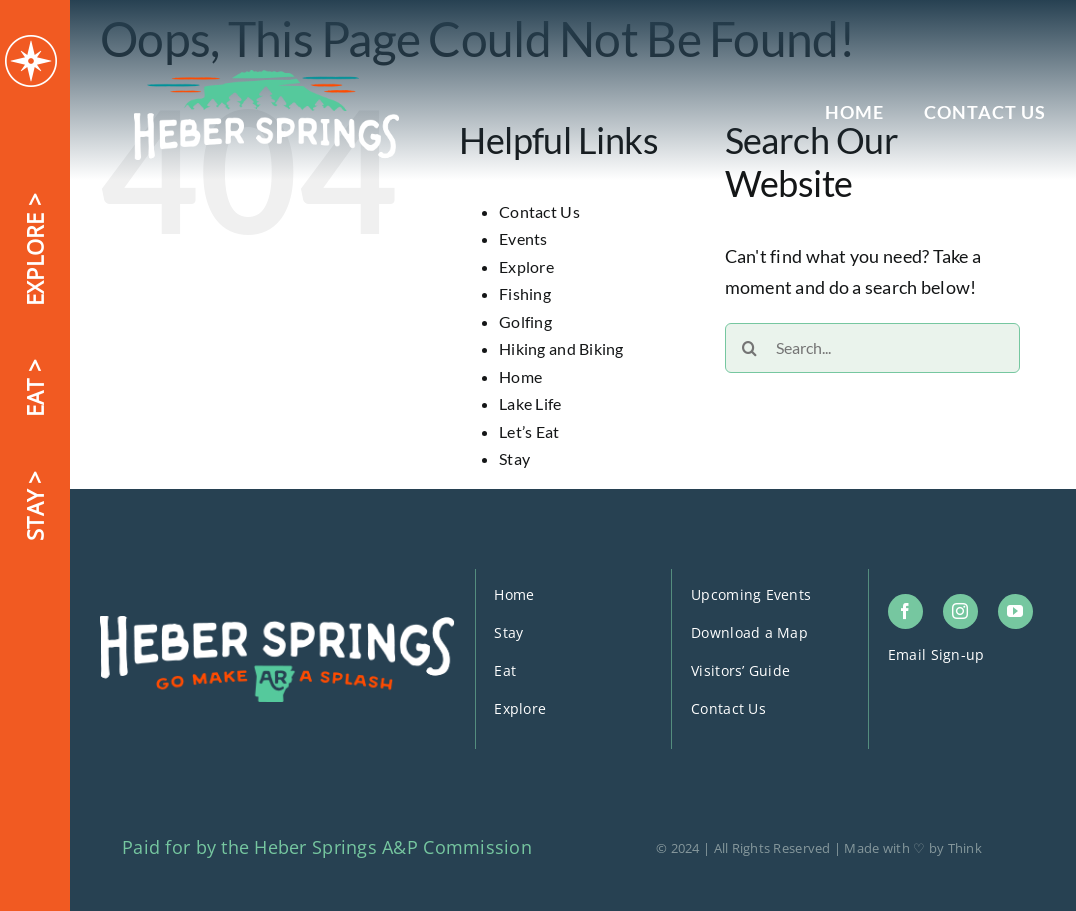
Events (523, 238)
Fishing (525, 293)
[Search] (750, 348)
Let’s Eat (529, 431)
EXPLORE (34, 256)
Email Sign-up (936, 654)
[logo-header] (266, 79)
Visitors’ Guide (740, 670)
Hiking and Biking (561, 348)
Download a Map (749, 632)
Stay (514, 458)
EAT (34, 394)
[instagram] (960, 611)
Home (520, 376)
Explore (526, 266)
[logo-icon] (31, 44)
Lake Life (530, 403)
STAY (34, 512)
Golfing (525, 321)
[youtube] (1015, 611)
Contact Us (539, 211)
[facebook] (905, 611)
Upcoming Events (751, 594)
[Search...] (872, 348)
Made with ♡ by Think (912, 848)
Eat (505, 670)
